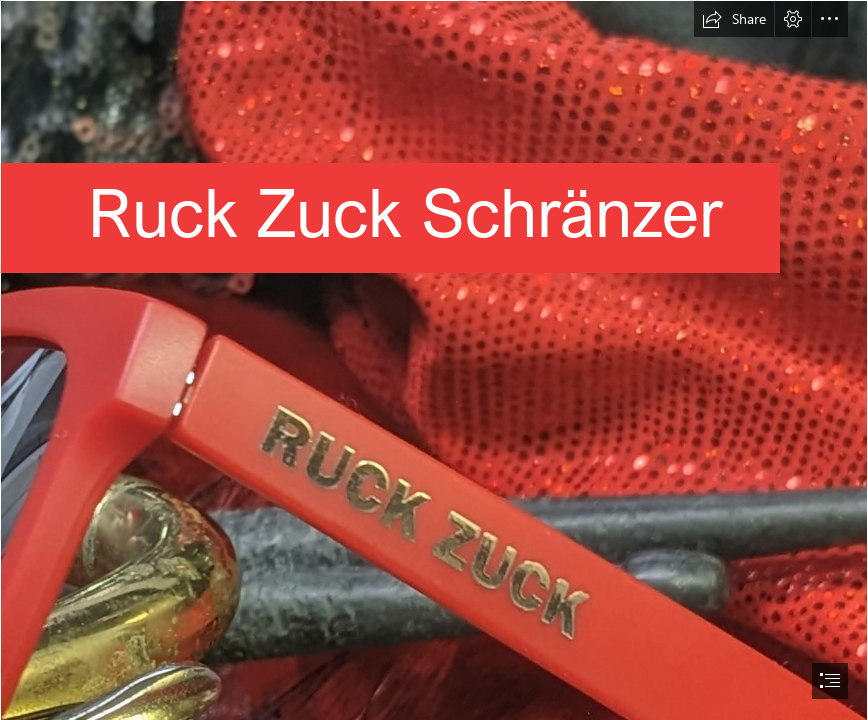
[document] (434, 360)
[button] (734, 19)
